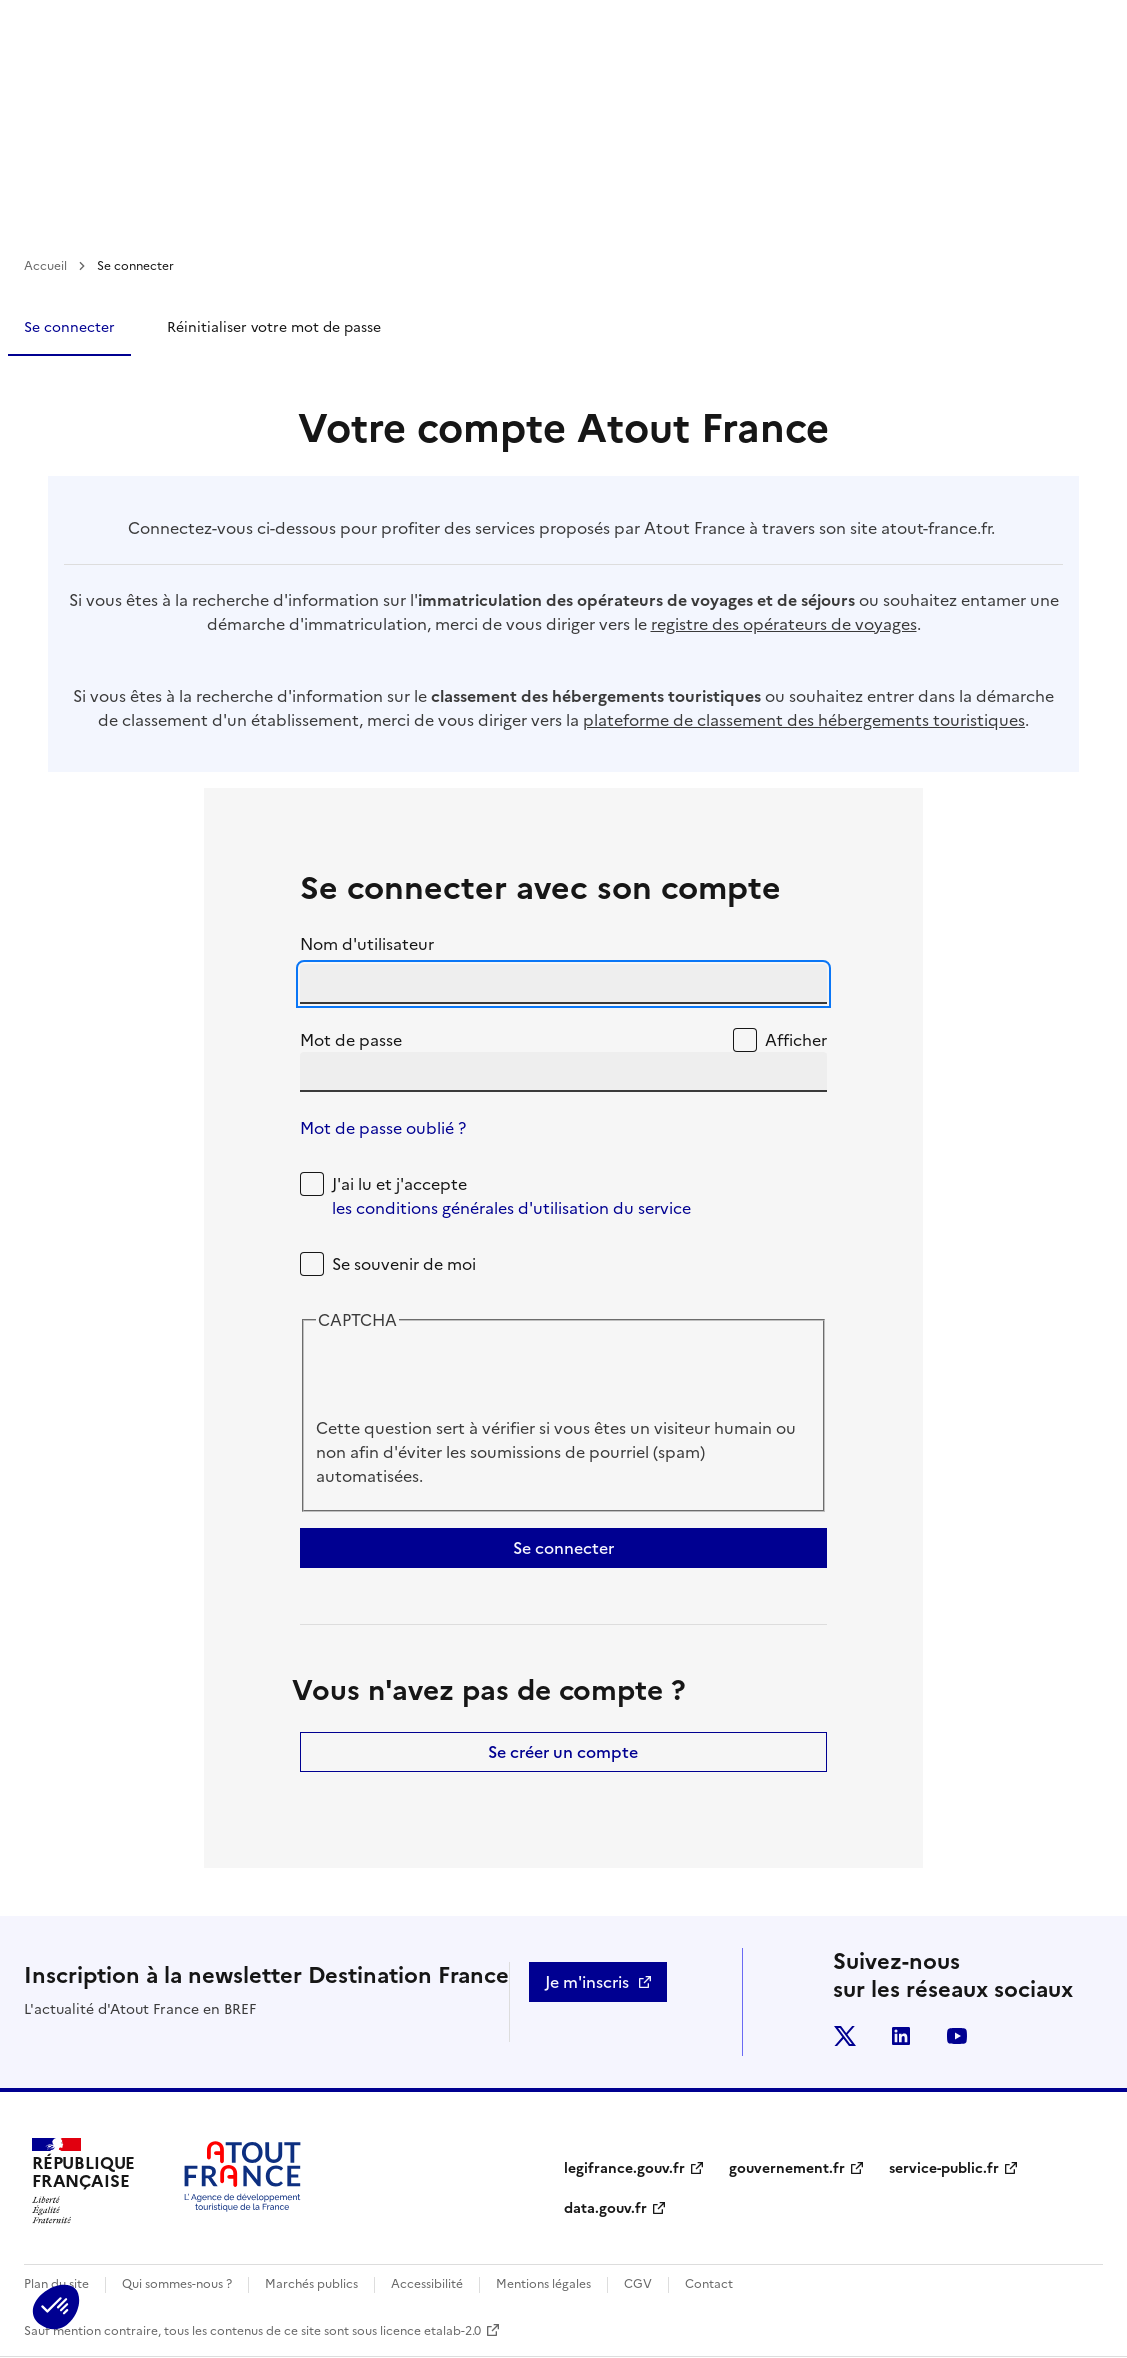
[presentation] (468, 1377)
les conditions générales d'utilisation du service (511, 1208)
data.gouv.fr (605, 2208)
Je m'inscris (587, 1982)
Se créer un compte (563, 1752)
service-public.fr (944, 2168)
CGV (638, 2284)
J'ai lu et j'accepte (511, 1196)
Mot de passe (351, 1040)
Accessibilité (427, 2284)
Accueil (45, 266)
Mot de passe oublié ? (383, 1128)
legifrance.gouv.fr (624, 2168)
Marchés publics (311, 2284)
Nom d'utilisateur (367, 944)
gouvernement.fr (787, 2168)
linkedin (901, 2036)
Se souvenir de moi (404, 1264)
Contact (709, 2284)
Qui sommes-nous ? (177, 2284)
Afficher (796, 1040)
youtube (957, 2036)
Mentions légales (543, 2284)
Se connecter (69, 327)
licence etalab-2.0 (430, 2331)
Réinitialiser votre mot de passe (274, 327)
